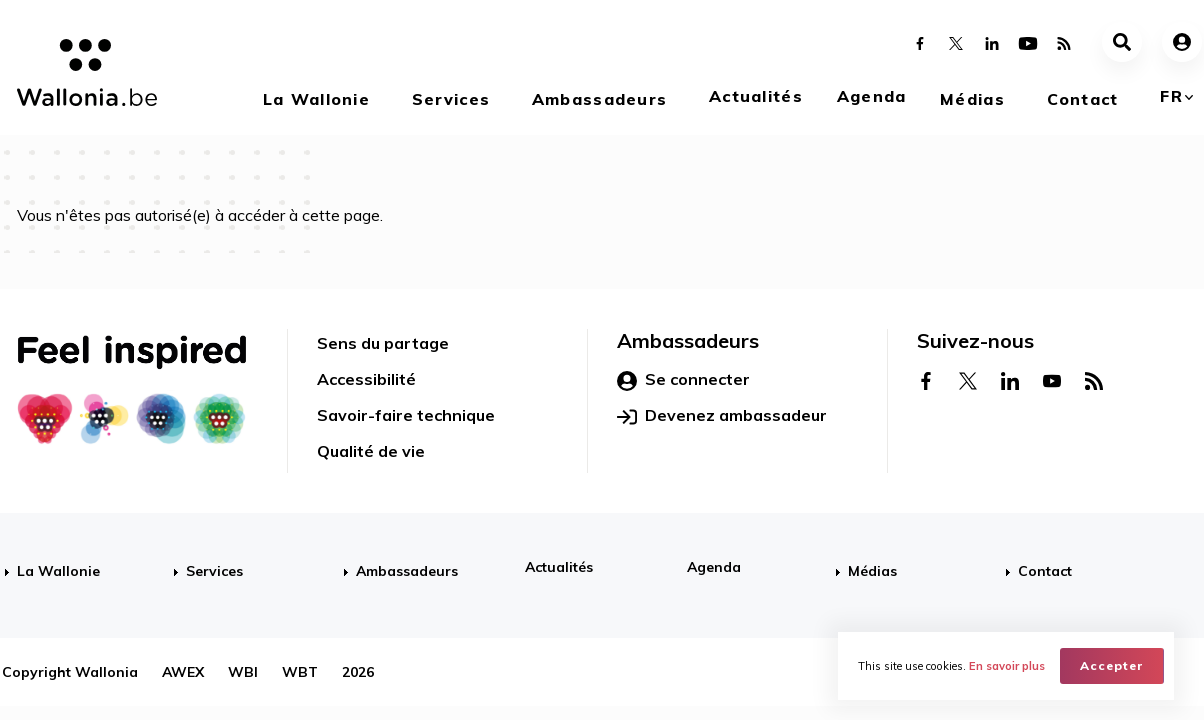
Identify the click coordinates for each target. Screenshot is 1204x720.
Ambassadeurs (599, 99)
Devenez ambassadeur (722, 416)
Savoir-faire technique (406, 415)
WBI (243, 672)
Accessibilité (366, 379)
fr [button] (1171, 96)
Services (451, 99)
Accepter (1112, 665)
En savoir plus (1007, 666)
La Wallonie (316, 99)
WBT (300, 672)
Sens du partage (383, 343)
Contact (1083, 99)
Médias (972, 99)
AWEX (183, 672)
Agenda (872, 96)
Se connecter (683, 380)
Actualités (756, 96)
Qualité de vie (371, 451)
